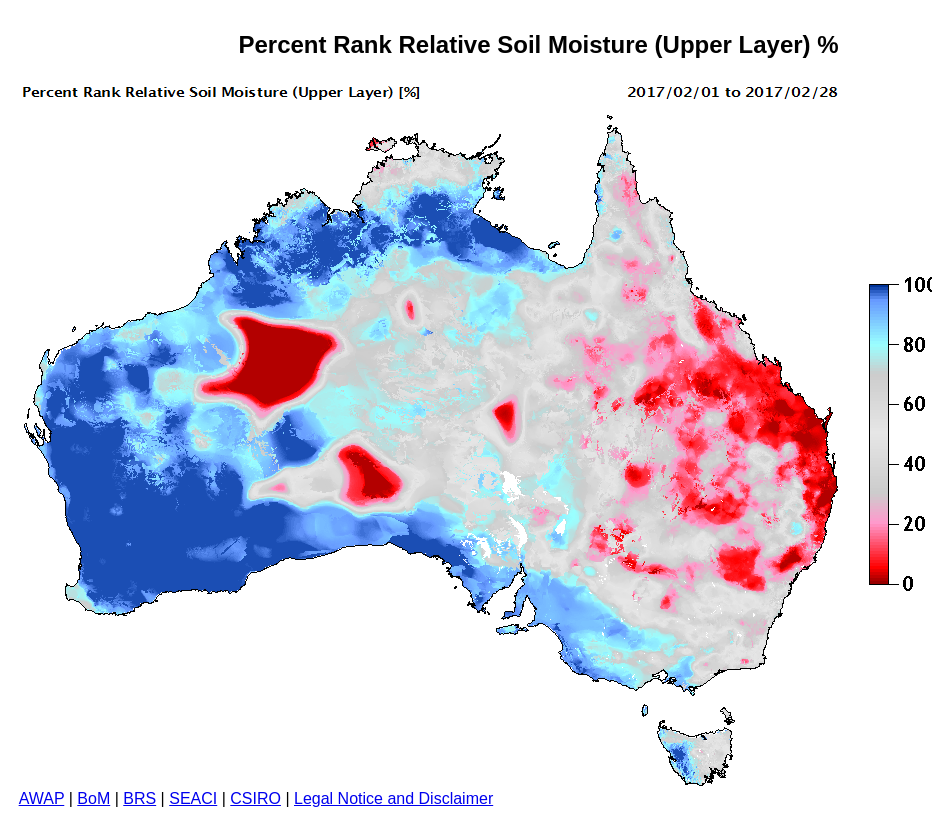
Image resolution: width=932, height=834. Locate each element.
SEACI (193, 798)
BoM (93, 798)
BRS (139, 798)
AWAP (42, 798)
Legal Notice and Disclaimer (393, 798)
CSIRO (255, 798)
